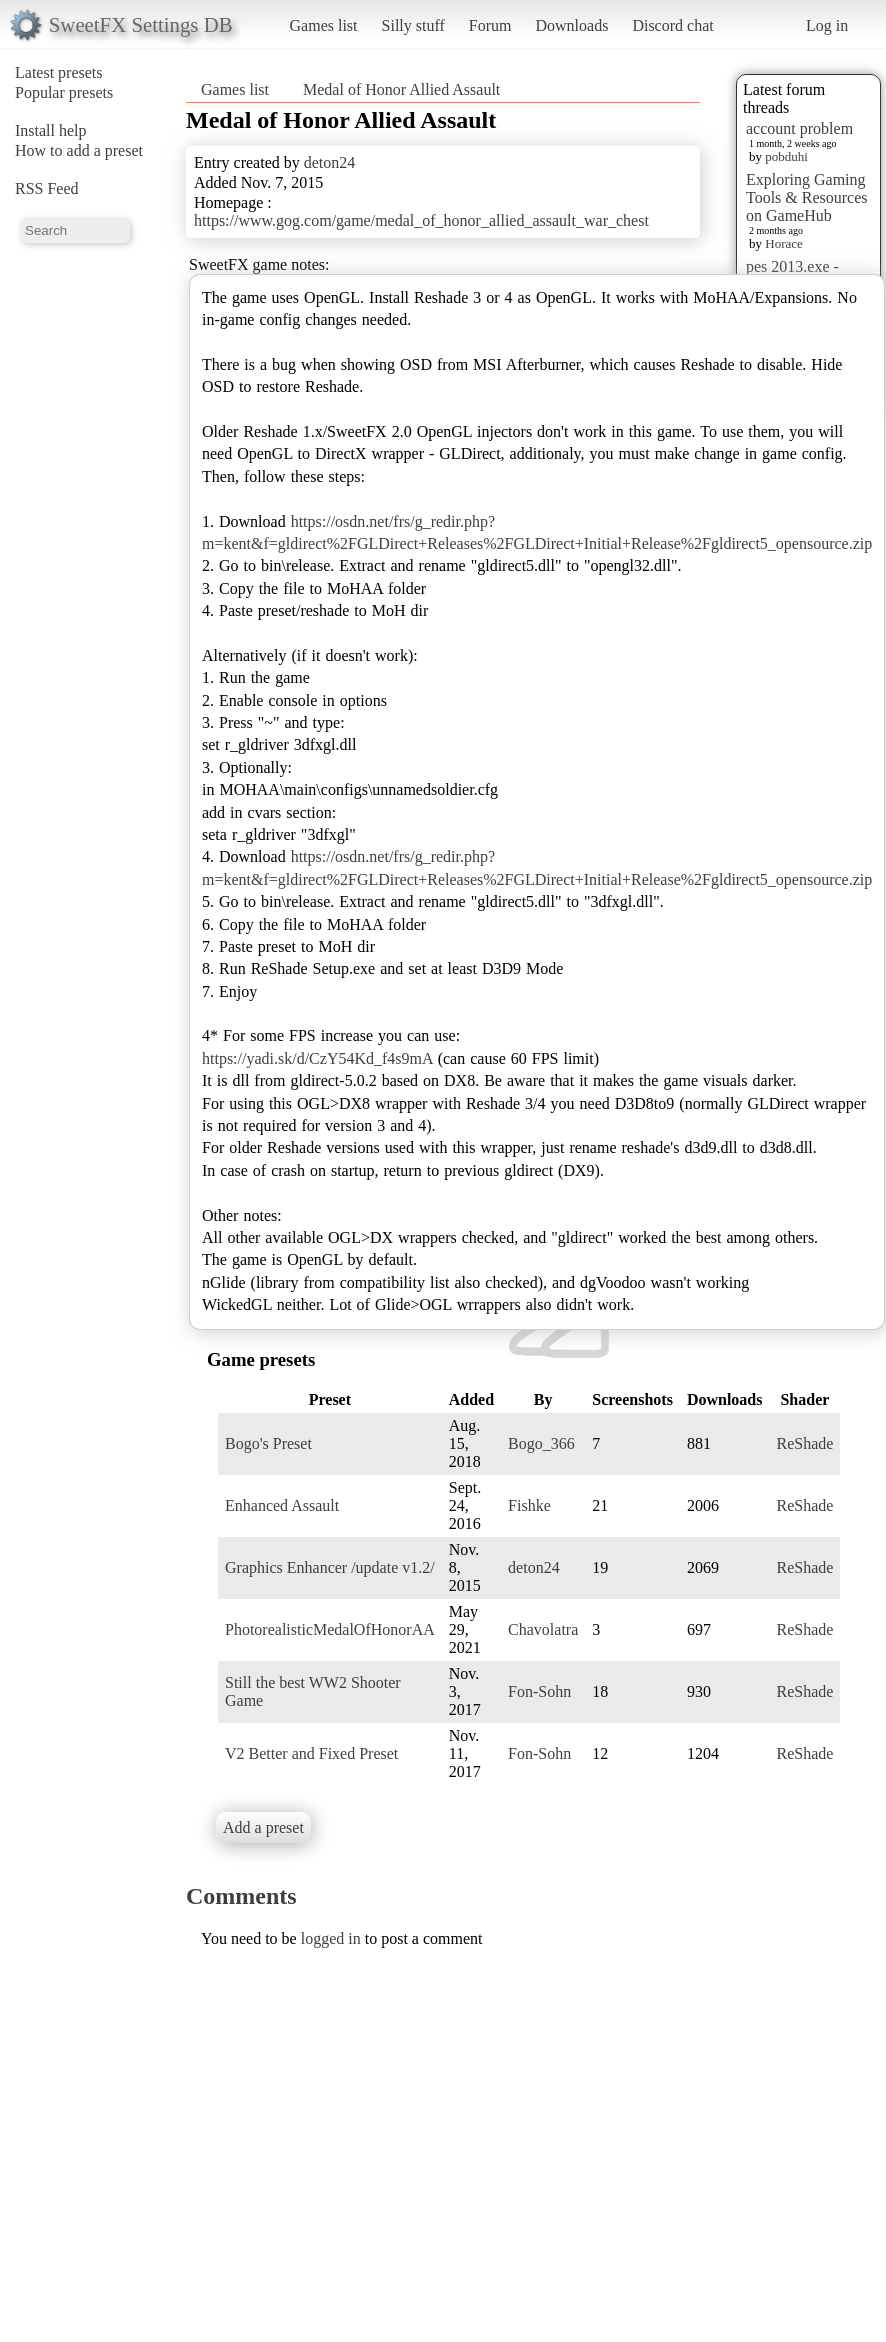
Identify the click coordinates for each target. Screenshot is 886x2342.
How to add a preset (79, 150)
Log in (827, 25)
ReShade (804, 1443)
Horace (784, 243)
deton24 (330, 162)
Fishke (529, 1505)
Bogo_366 (541, 1443)
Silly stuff (413, 25)
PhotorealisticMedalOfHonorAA (330, 1629)
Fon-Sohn (539, 1691)
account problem (799, 128)
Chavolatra (543, 1629)
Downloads (571, 25)
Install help (51, 130)
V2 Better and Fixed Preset (311, 1753)
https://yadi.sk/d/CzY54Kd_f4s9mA (317, 1058)
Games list (324, 25)
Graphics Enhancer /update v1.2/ (330, 1567)
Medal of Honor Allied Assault (401, 89)
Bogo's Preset (268, 1443)
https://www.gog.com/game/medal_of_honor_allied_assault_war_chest (421, 220)
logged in (331, 1938)
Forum (490, 25)
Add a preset (263, 1827)
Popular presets (64, 92)
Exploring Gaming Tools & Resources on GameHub (807, 197)
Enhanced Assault (282, 1505)
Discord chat (672, 25)
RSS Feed (47, 188)
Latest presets (59, 72)
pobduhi (786, 156)
